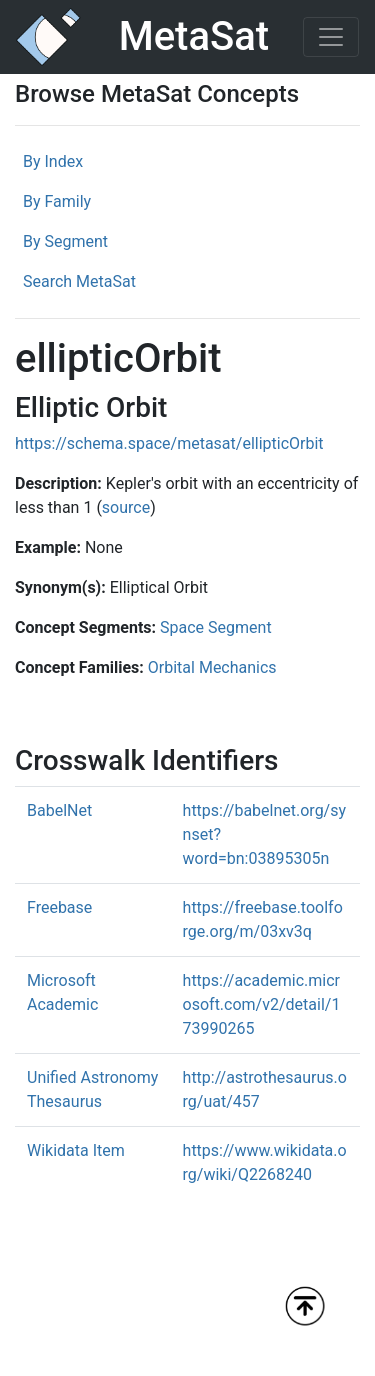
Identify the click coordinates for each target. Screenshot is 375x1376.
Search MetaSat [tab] (79, 281)
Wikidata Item (76, 1150)
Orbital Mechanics (212, 667)
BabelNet (59, 810)
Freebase (59, 907)
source (126, 507)
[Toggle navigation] (331, 37)
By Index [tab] (53, 161)
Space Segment (216, 627)
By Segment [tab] (65, 241)
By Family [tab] (57, 201)
